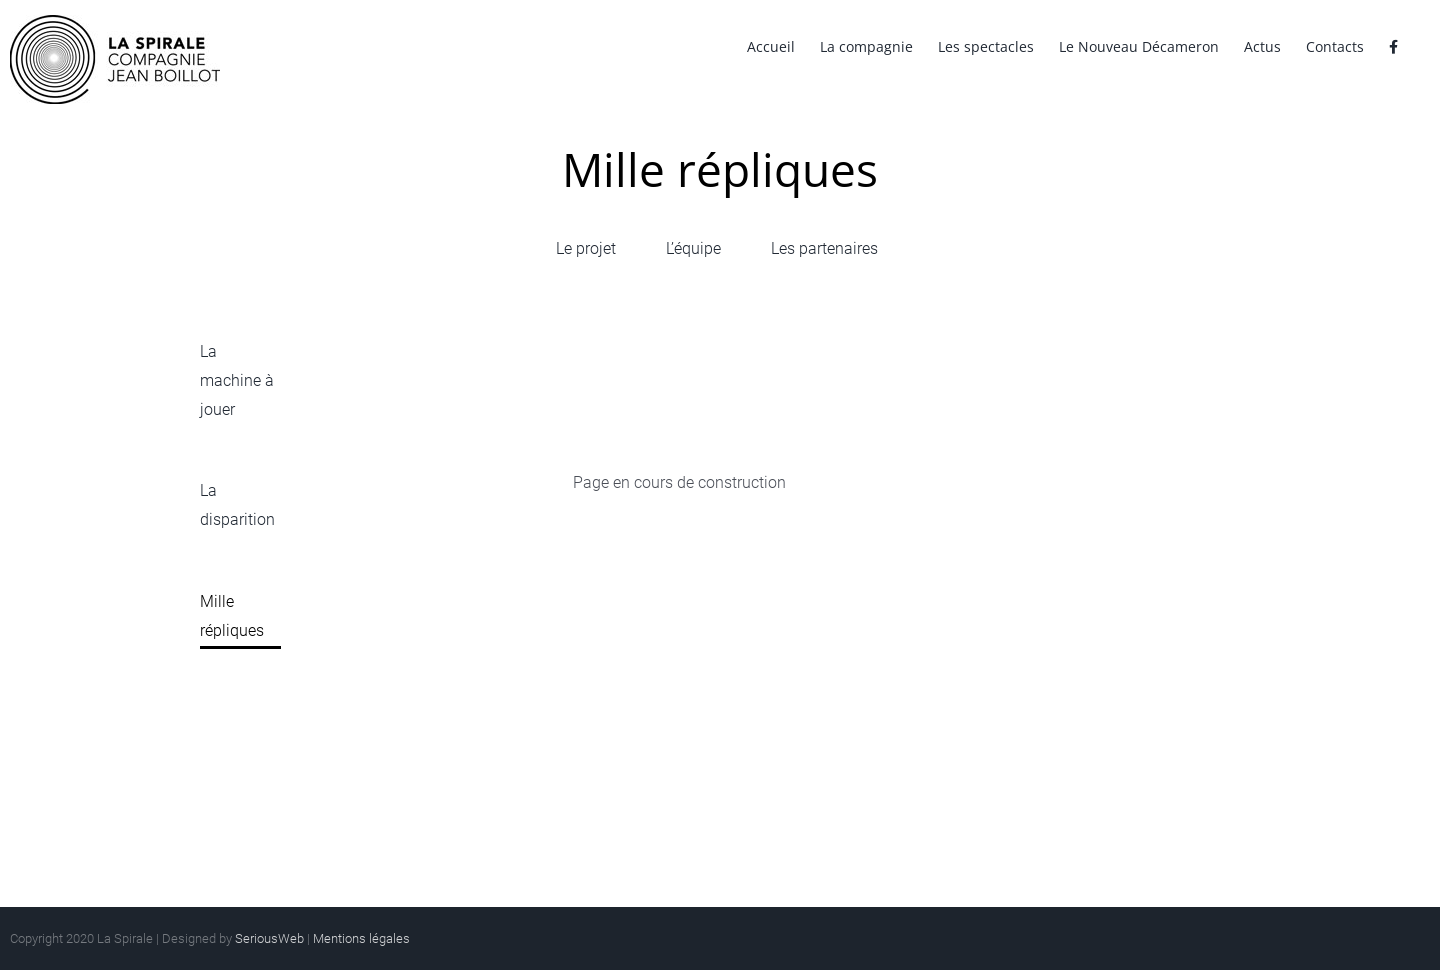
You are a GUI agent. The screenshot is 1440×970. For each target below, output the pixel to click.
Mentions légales (361, 938)
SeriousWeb (269, 938)
